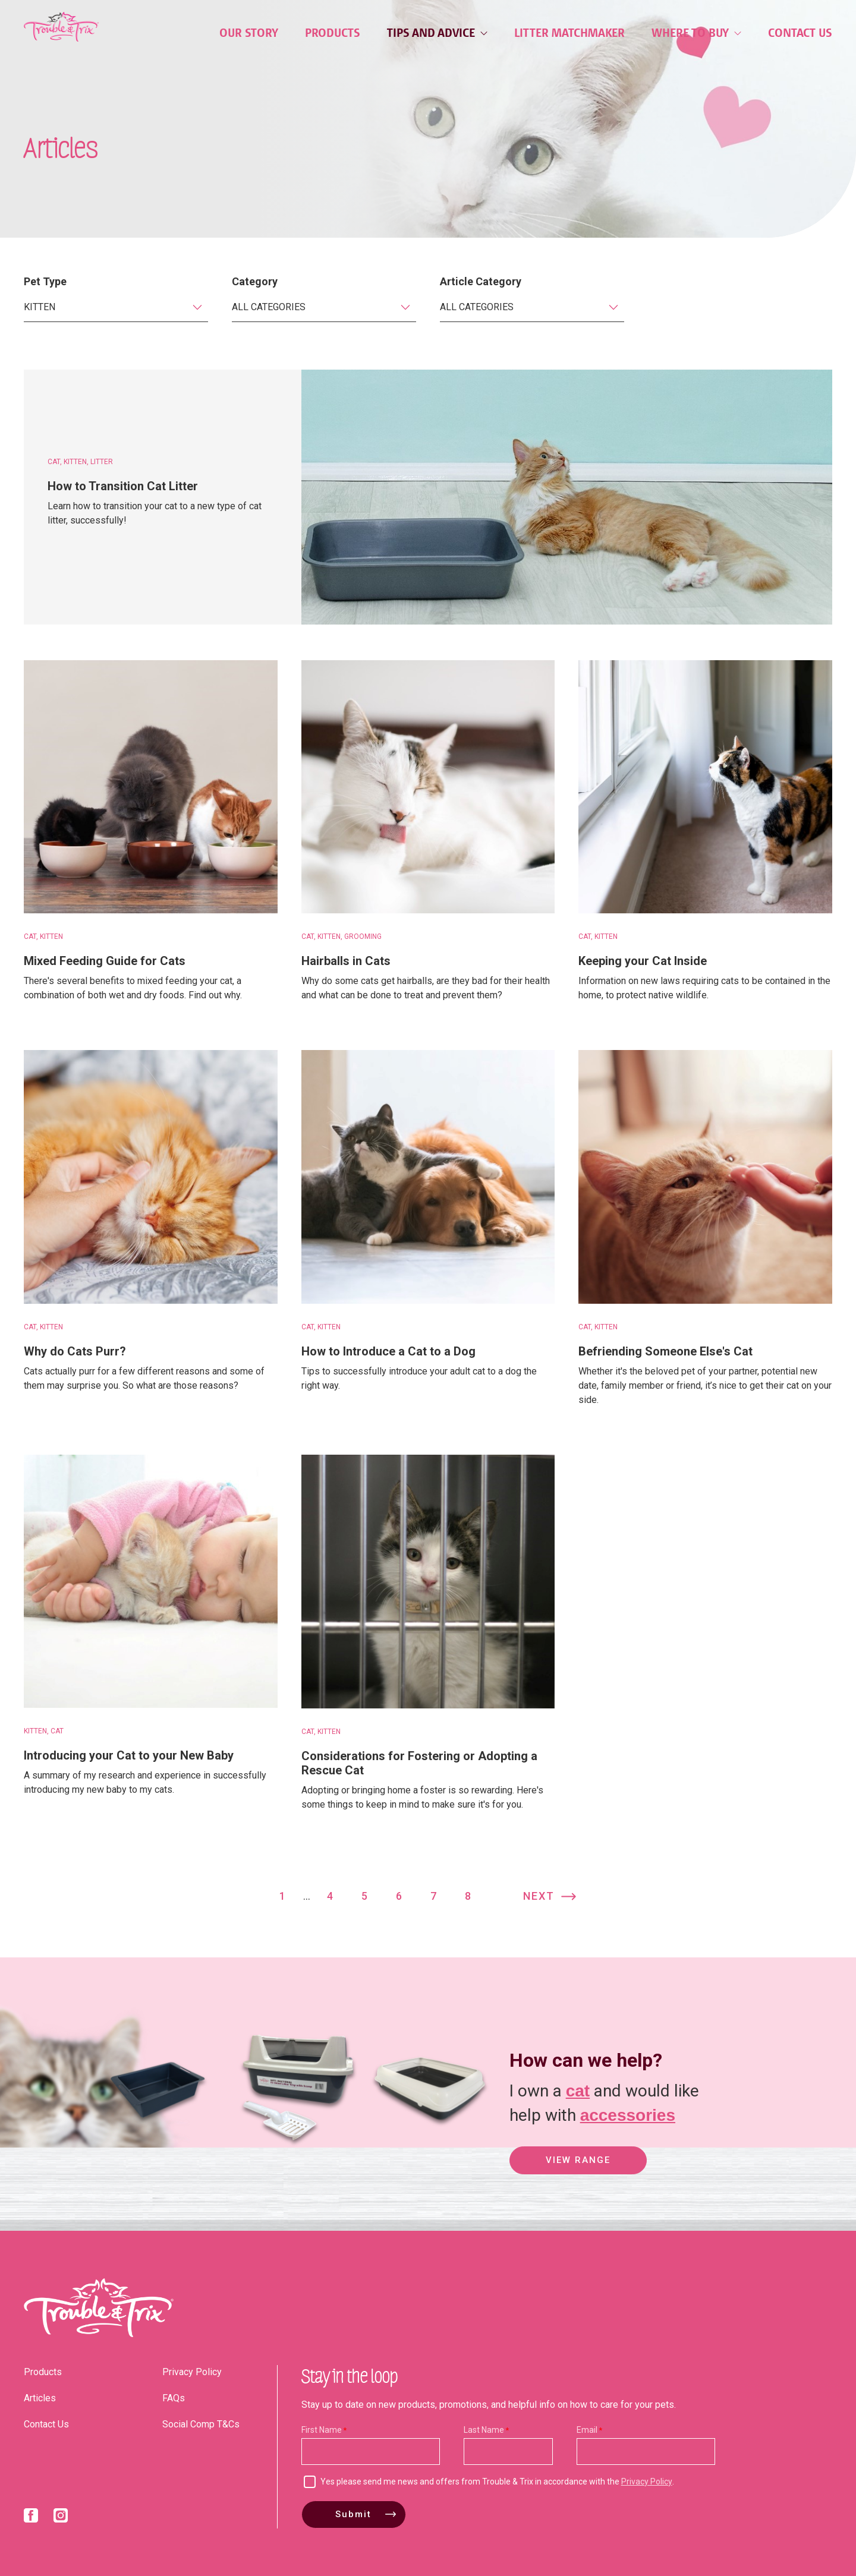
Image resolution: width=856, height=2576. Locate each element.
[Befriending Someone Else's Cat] (705, 1177)
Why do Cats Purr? (75, 1351)
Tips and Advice (437, 33)
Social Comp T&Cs (201, 2424)
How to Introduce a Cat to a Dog (388, 1351)
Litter (101, 462)
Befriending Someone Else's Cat (665, 1351)
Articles (40, 2398)
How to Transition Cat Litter (123, 486)
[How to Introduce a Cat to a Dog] (428, 1177)
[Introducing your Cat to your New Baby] (151, 1581)
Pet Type (45, 281)
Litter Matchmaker (569, 33)
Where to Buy (696, 33)
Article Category (480, 281)
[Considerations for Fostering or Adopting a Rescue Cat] (428, 1581)
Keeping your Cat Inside (642, 961)
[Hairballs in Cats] (428, 787)
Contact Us (800, 33)
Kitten (75, 462)
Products (332, 33)
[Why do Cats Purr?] (151, 1177)
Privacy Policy (192, 2372)
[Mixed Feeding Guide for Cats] (151, 787)
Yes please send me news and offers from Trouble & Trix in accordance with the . (497, 2481)
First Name (321, 2430)
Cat (54, 462)
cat (578, 2089)
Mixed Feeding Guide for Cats (104, 961)
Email (587, 2430)
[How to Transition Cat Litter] (566, 497)
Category (255, 281)
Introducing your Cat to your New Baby (129, 1755)
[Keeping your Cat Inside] (705, 787)
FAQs (173, 2398)
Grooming (363, 936)
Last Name (484, 2430)
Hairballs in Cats (346, 961)
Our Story (248, 33)
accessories (627, 2114)
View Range (578, 2161)
